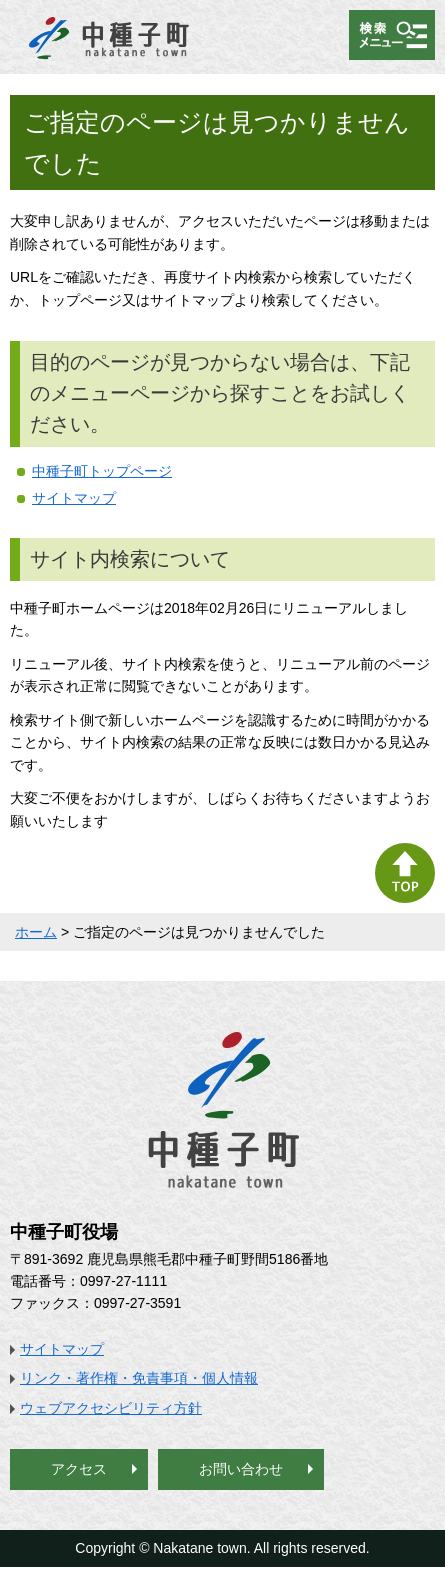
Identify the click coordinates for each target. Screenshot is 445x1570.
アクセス (79, 1469)
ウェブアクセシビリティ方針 (111, 1408)
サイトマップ (74, 498)
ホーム (36, 932)
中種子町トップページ (102, 471)
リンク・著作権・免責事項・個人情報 (139, 1378)
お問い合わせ (241, 1469)
